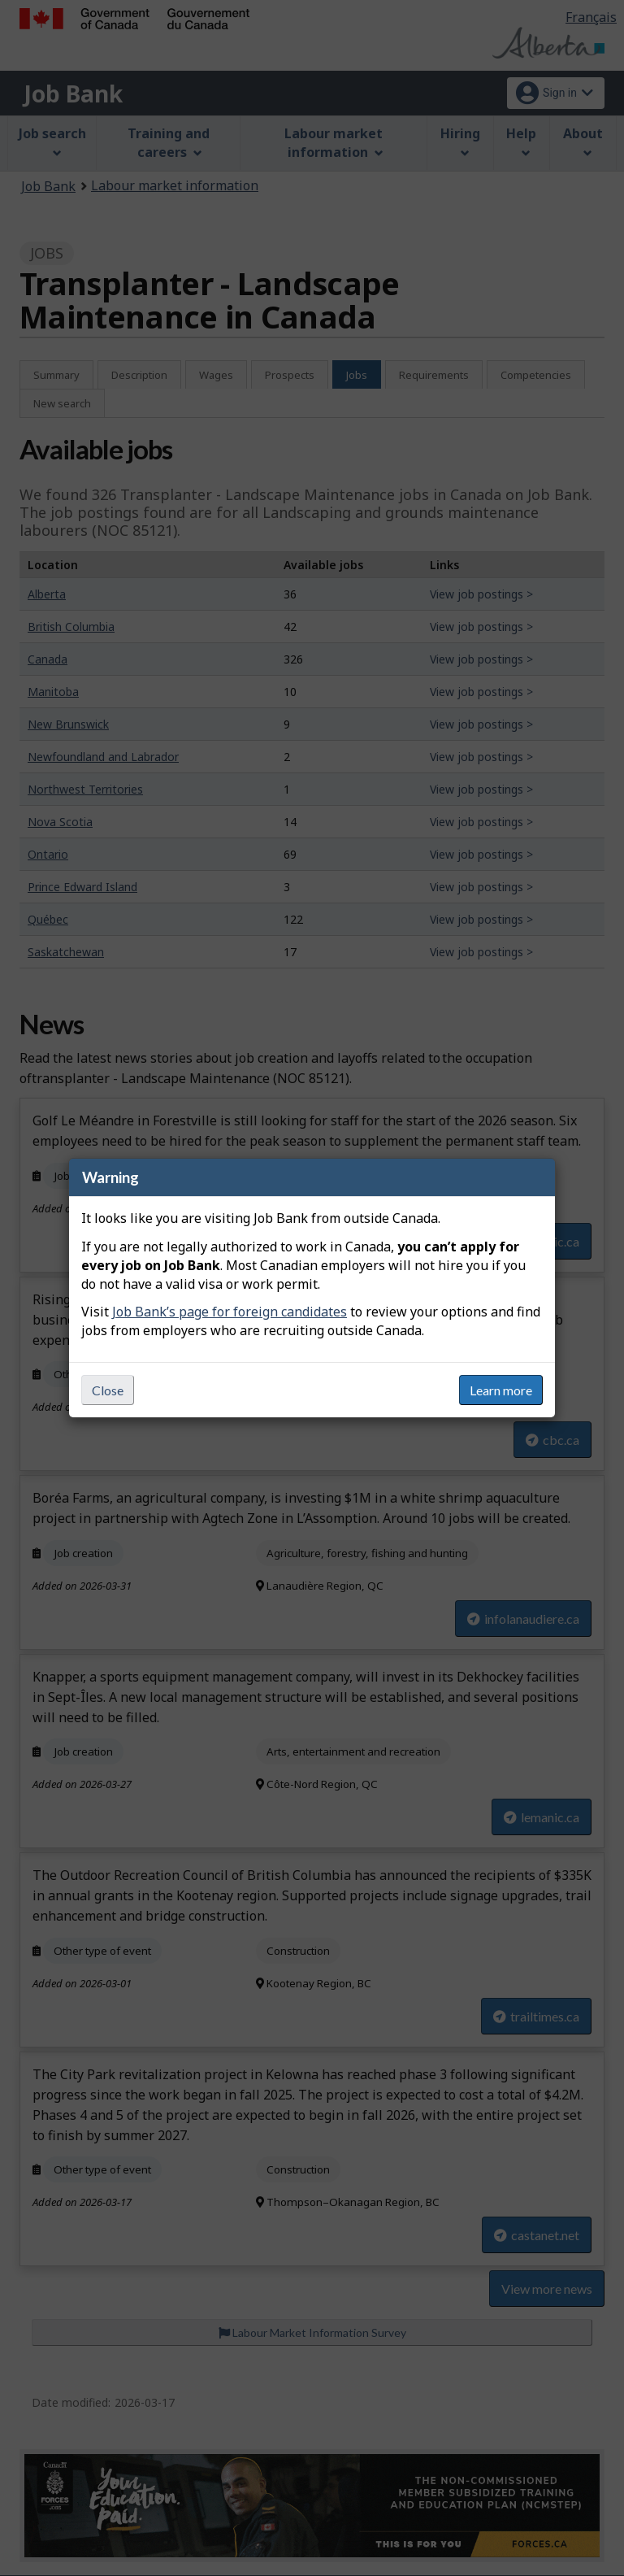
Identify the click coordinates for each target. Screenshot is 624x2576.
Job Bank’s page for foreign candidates (229, 1312)
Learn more (501, 1390)
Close (108, 1390)
